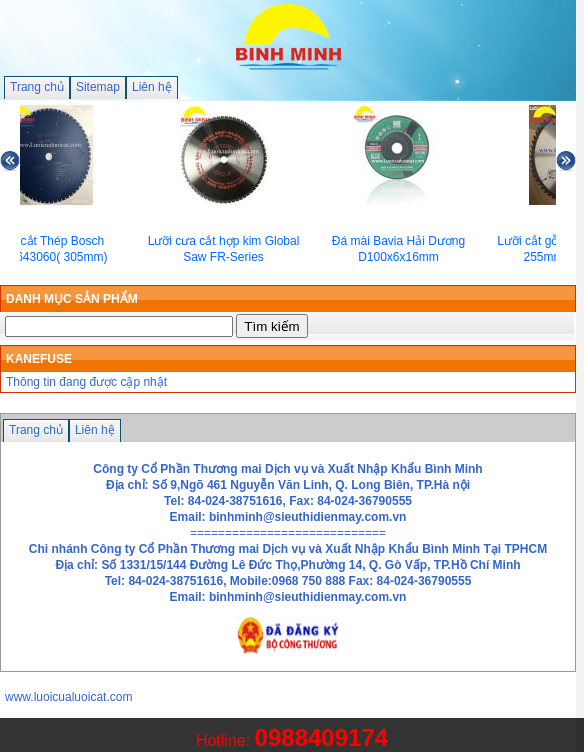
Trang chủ (37, 87)
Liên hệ (152, 87)
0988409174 (321, 737)
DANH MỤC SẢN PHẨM (72, 299)
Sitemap (98, 87)
